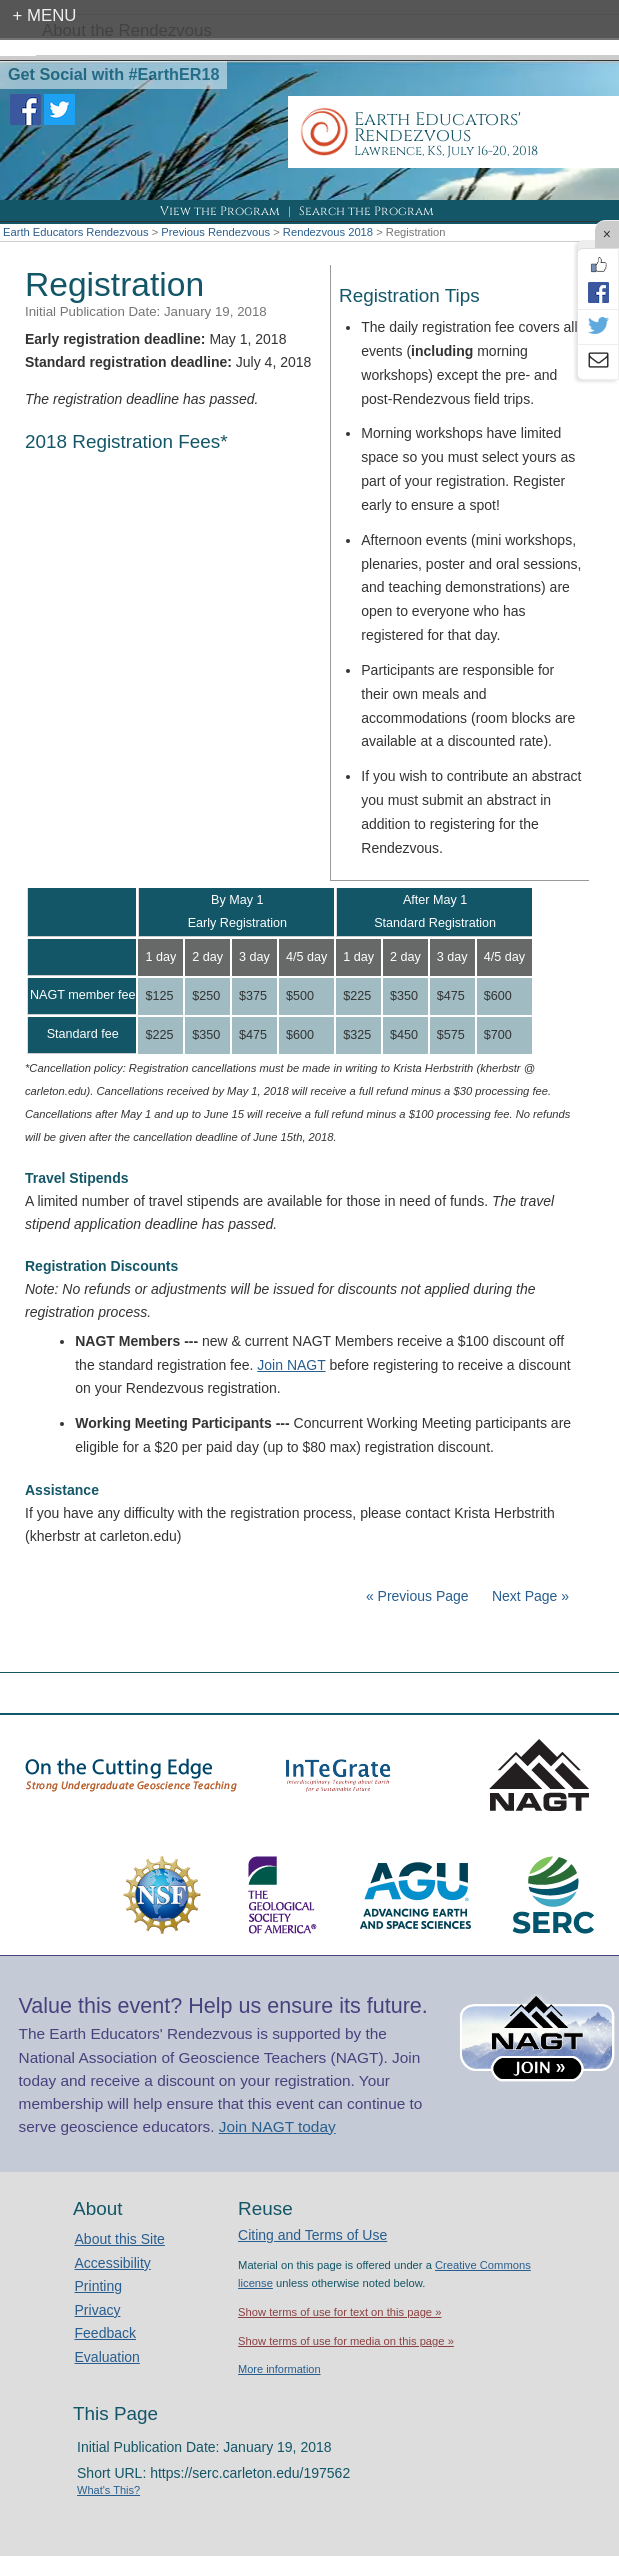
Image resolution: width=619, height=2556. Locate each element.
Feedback (105, 2333)
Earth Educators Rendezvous (76, 232)
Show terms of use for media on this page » (346, 2341)
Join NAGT (291, 1365)
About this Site (120, 2239)
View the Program (220, 211)
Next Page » (528, 1596)
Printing (98, 2286)
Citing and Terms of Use (312, 2235)
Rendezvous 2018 (328, 232)
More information (279, 2369)
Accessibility (113, 2263)
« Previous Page (417, 1596)
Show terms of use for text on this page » (339, 2312)
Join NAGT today (277, 2126)
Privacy (98, 2310)
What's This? (108, 2490)
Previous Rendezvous (215, 232)
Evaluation (107, 2357)
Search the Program (366, 211)
